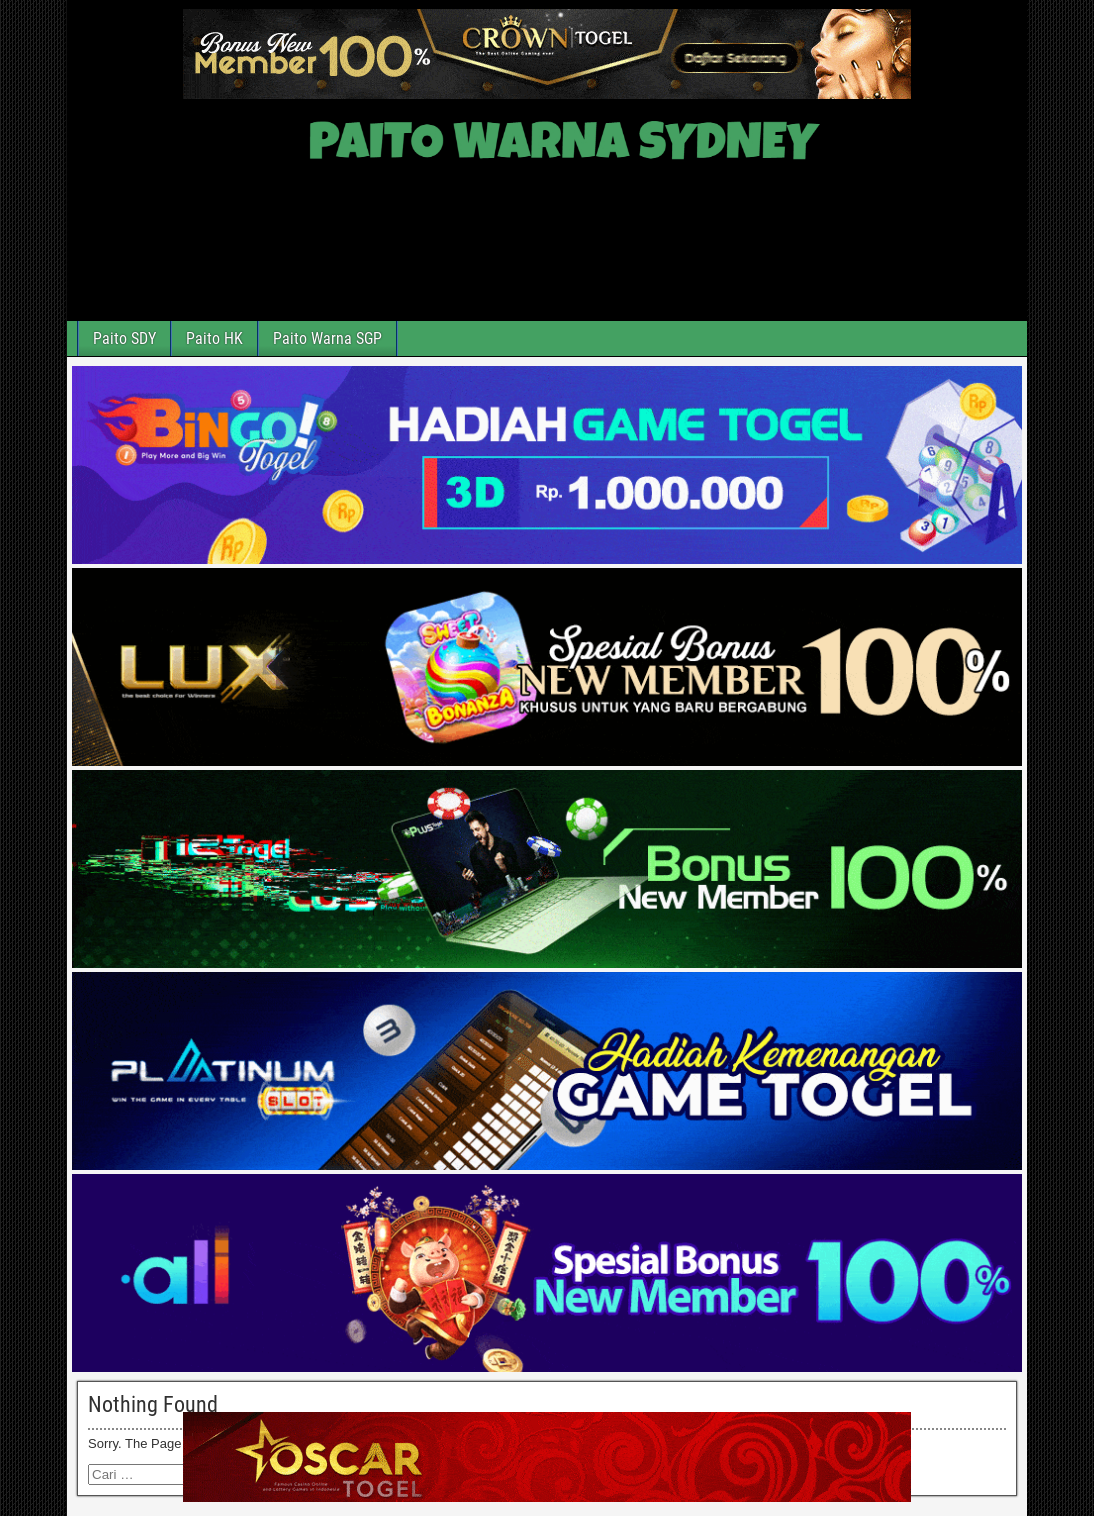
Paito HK (214, 338)
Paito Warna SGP (327, 338)
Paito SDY (124, 338)
